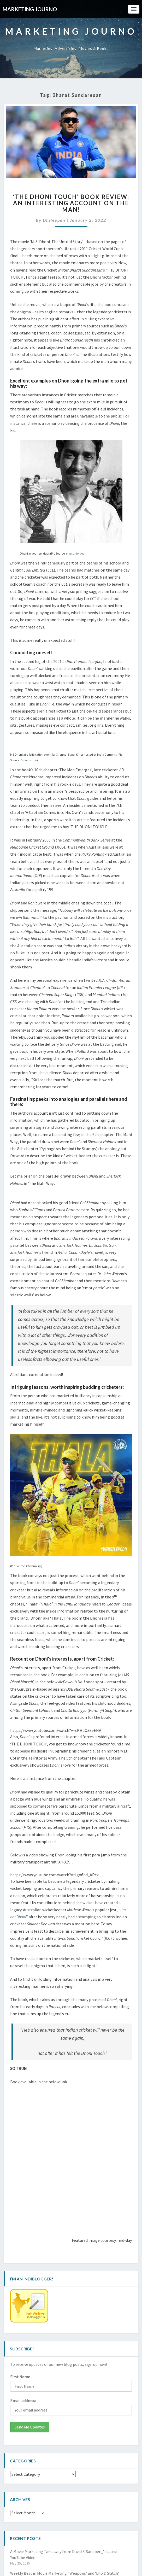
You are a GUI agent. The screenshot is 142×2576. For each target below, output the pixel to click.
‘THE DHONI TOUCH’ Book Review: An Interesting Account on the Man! (71, 203)
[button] (71, 142)
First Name (20, 2376)
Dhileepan (54, 219)
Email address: (23, 2400)
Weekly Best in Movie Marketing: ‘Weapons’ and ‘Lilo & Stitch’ (64, 2573)
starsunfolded (75, 553)
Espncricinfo (29, 760)
